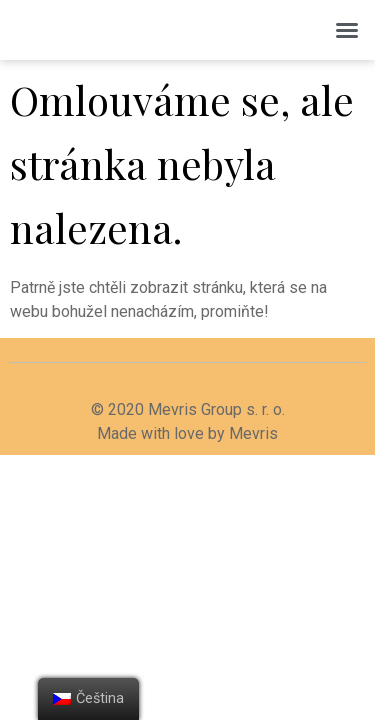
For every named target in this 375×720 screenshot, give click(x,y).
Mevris (253, 433)
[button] (347, 30)
